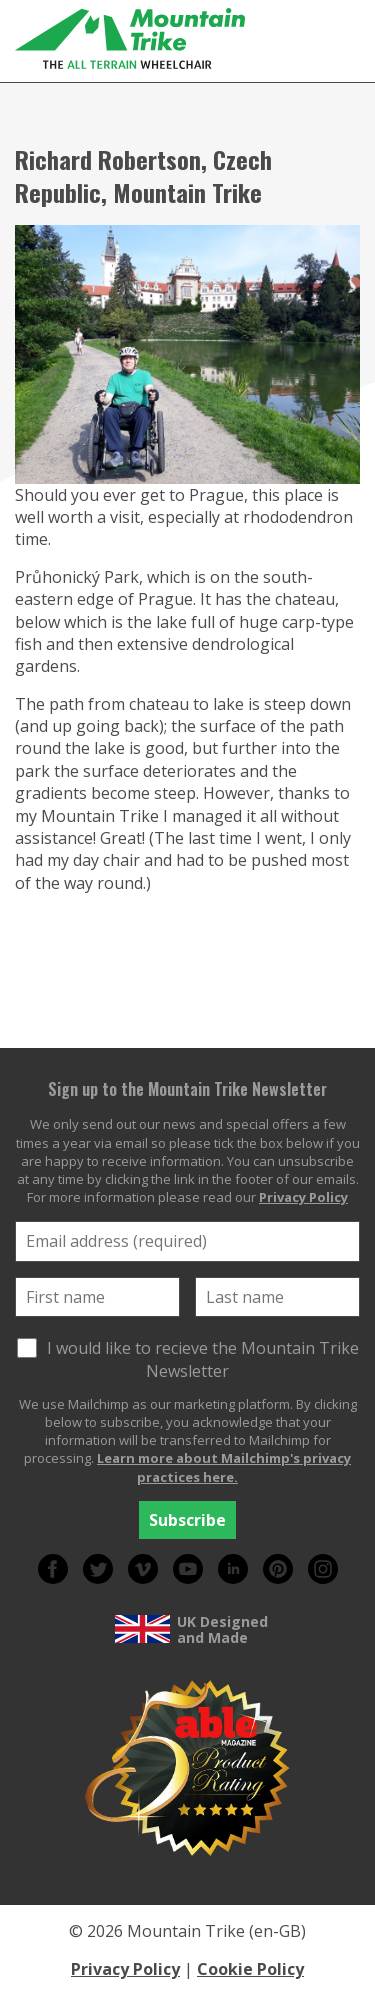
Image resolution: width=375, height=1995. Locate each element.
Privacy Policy (303, 1197)
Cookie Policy (250, 1969)
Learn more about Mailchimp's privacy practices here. (224, 1467)
